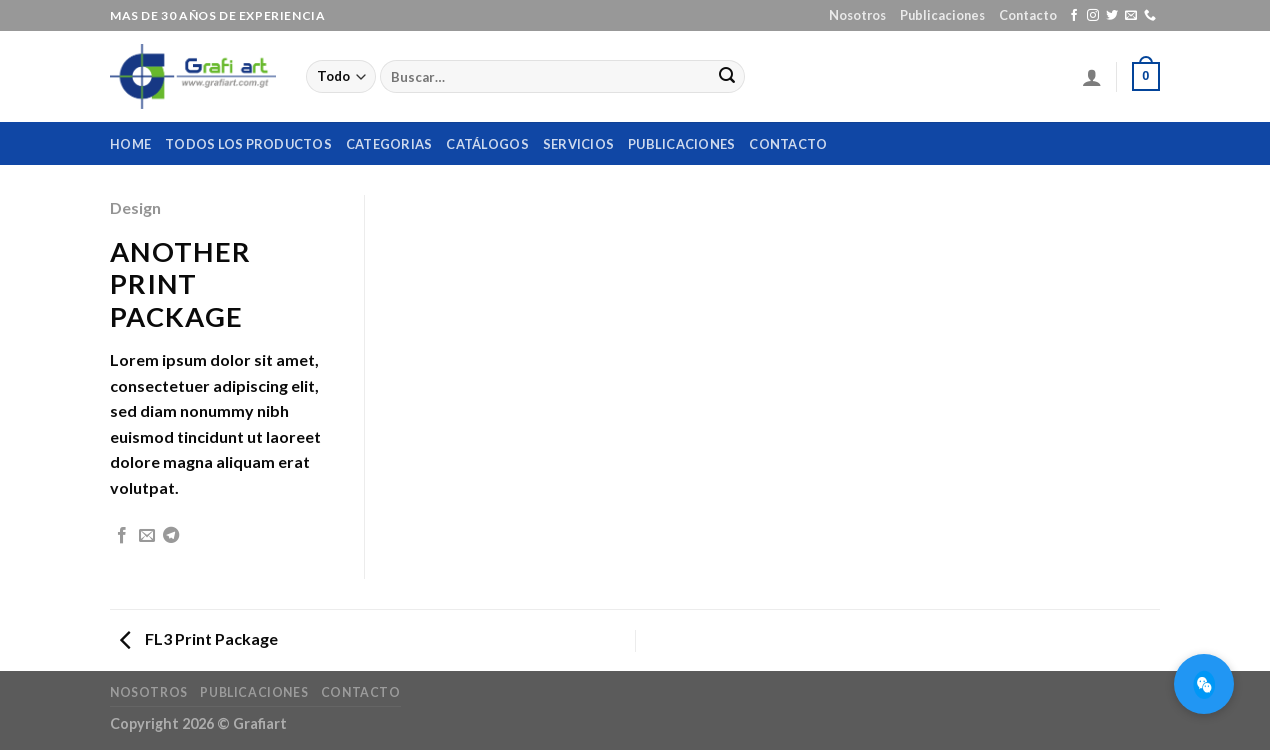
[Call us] (1150, 16)
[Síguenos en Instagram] (1093, 16)
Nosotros (857, 15)
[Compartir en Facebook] (122, 536)
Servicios (578, 144)
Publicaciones (942, 15)
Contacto (1028, 15)
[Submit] (727, 77)
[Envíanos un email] (1131, 16)
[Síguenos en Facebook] (1074, 16)
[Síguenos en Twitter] (1112, 16)
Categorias (389, 144)
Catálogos (487, 144)
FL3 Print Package (199, 638)
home (130, 144)
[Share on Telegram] (171, 536)
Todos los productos (248, 144)
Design (135, 207)
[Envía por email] (147, 536)
